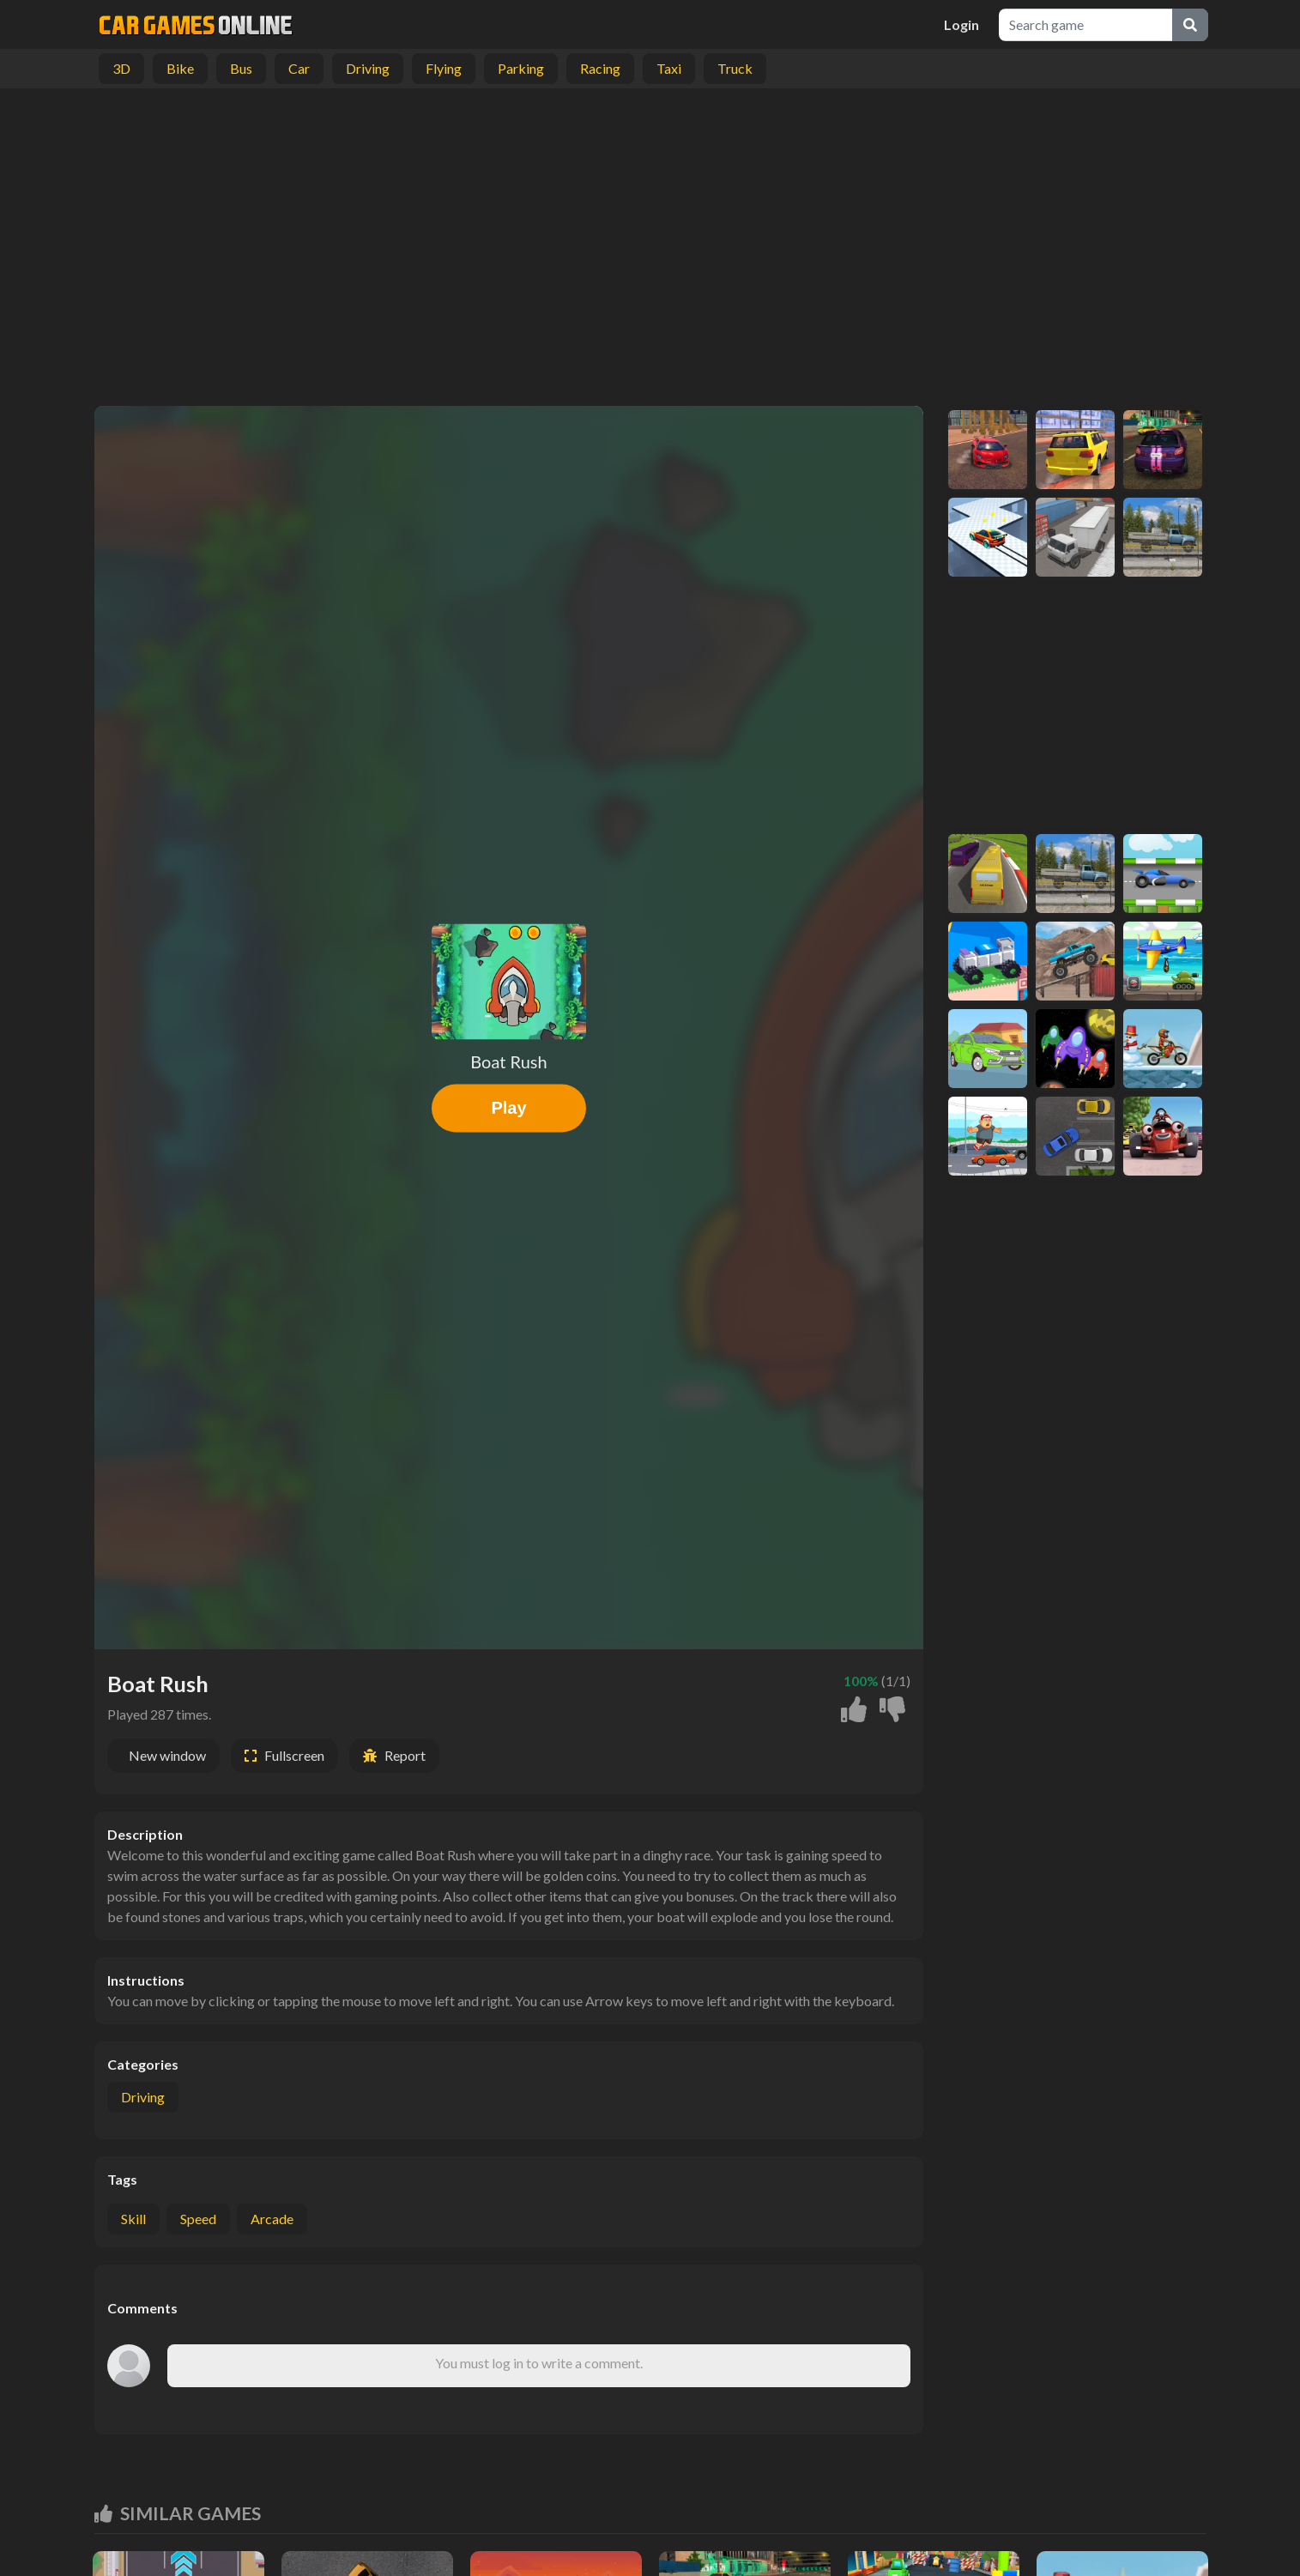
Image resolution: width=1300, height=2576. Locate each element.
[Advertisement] (650, 243)
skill (133, 2218)
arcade (272, 2218)
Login (961, 24)
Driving (143, 2097)
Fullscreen (294, 1755)
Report (405, 1755)
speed (198, 2218)
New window (167, 1755)
